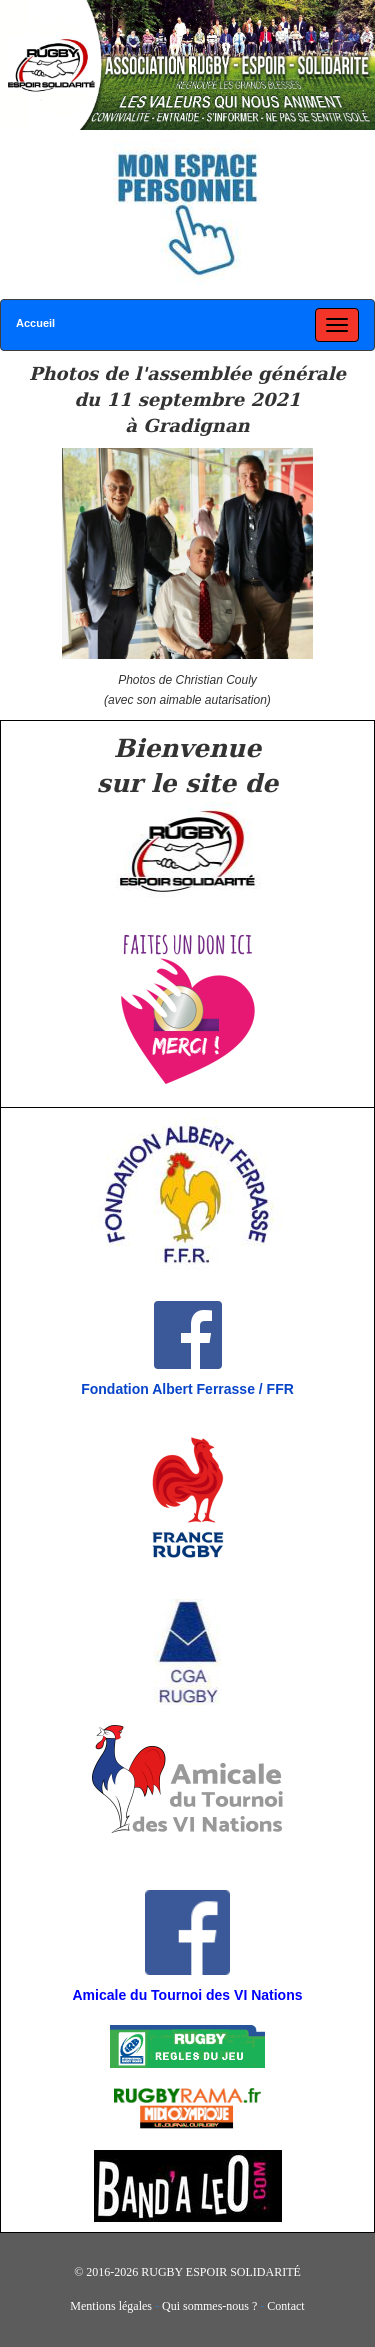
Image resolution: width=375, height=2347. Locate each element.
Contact (285, 2306)
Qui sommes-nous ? (209, 2306)
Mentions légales (111, 2306)
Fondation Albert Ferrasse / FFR (187, 1389)
